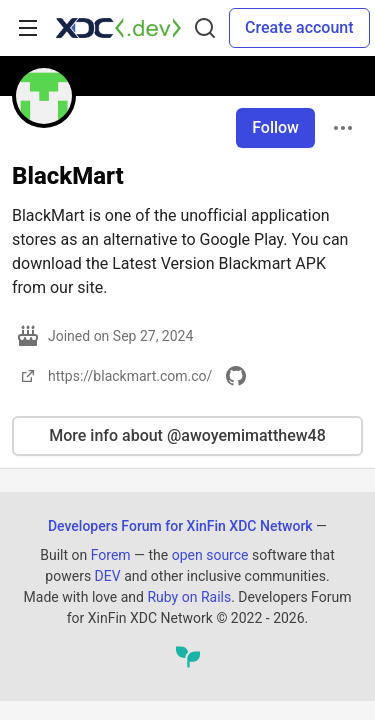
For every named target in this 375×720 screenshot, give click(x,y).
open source (210, 555)
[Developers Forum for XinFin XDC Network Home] (118, 28)
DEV (108, 576)
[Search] (205, 28)
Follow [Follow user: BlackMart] (275, 127)
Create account (299, 27)
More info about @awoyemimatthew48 (187, 435)
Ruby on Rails (189, 597)
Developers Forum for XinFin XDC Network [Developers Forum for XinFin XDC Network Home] (180, 526)
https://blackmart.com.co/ (114, 376)
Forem (111, 555)
